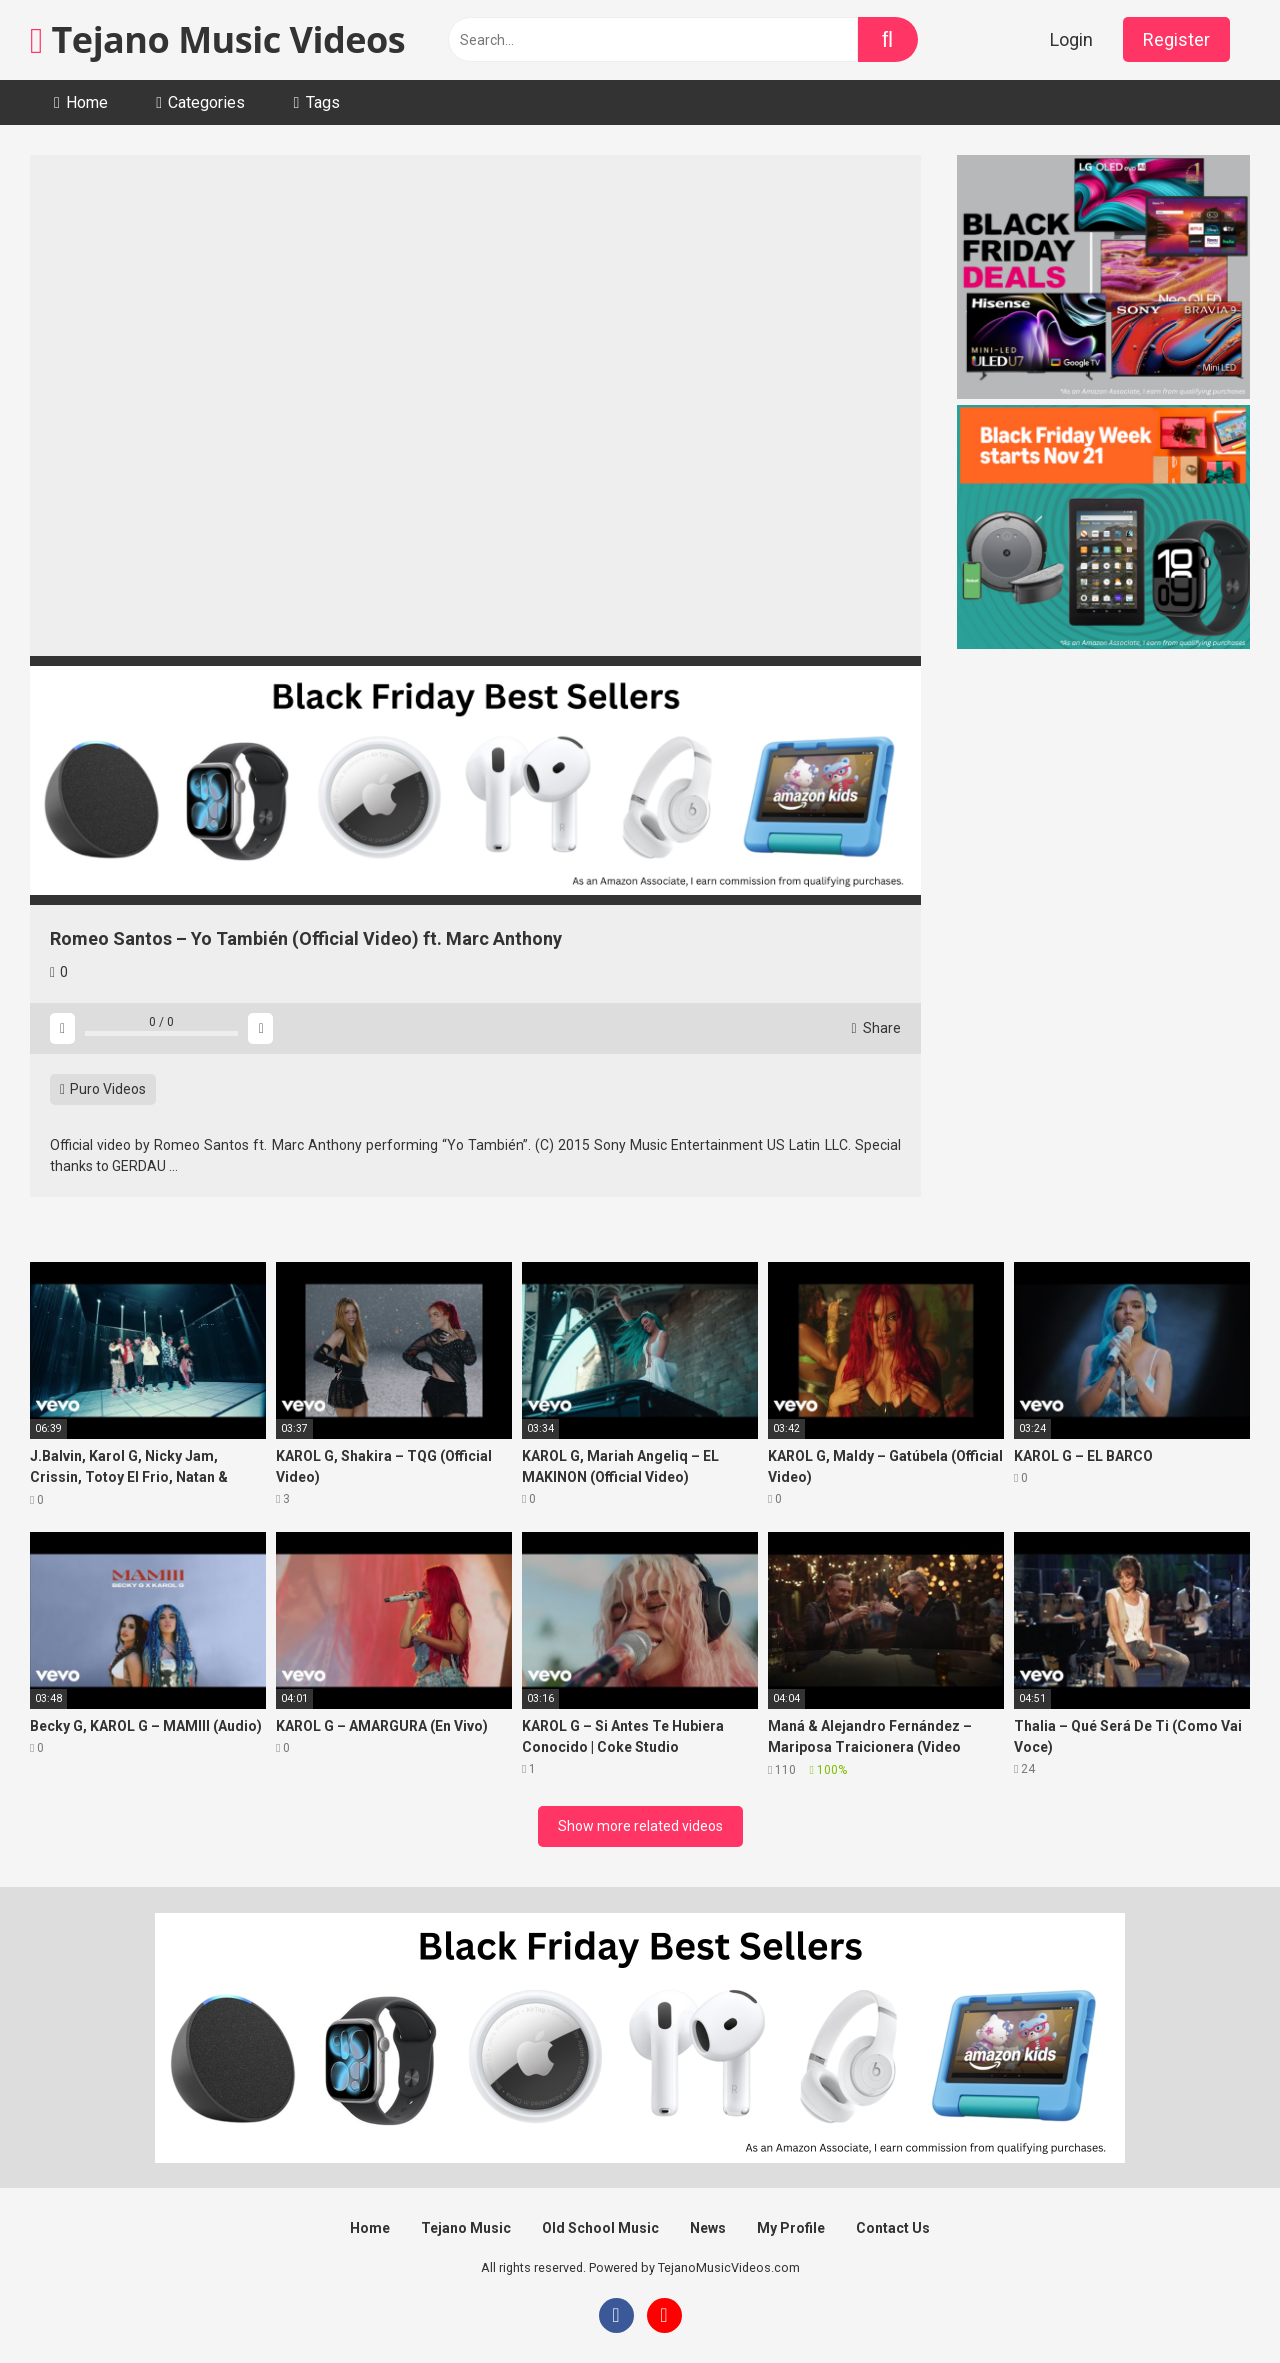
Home (87, 102)
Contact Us (893, 2228)
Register (1176, 39)
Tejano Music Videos (217, 39)
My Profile (791, 2228)
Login (1071, 39)
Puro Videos (103, 1089)
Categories (206, 102)
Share (875, 1028)
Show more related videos (640, 1826)
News (708, 2228)
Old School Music (600, 2228)
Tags (323, 102)
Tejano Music (466, 2228)
